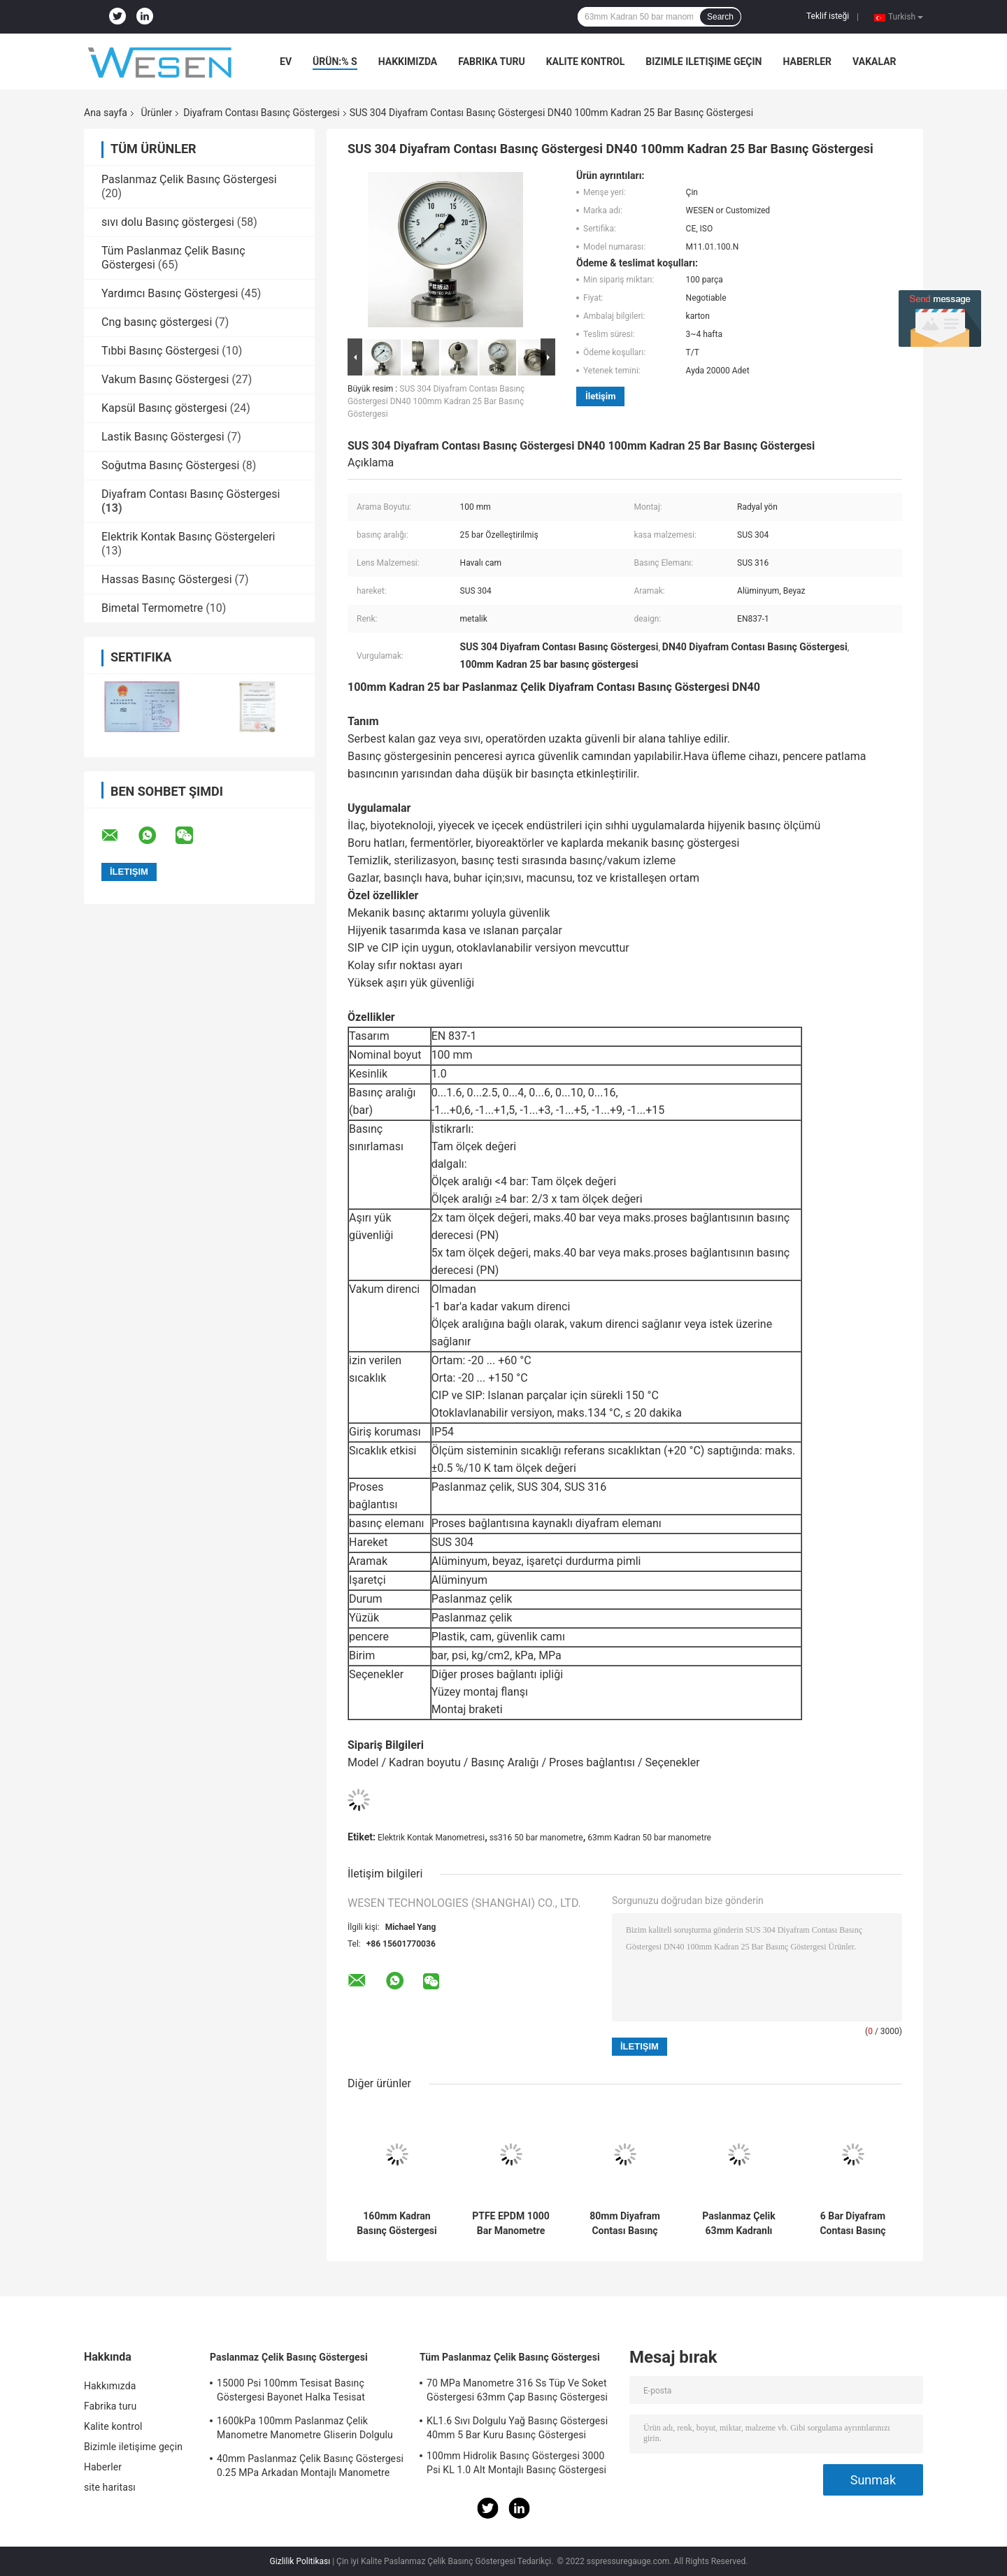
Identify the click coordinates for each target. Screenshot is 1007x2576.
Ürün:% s (335, 61)
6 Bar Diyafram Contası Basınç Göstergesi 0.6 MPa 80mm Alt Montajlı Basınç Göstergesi (853, 2223)
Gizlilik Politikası (300, 2561)
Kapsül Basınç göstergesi (164, 408)
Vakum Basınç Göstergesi (165, 379)
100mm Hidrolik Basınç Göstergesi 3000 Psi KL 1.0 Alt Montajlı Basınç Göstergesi (516, 2462)
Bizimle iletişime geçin (703, 61)
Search (720, 17)
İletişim (600, 396)
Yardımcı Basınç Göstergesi (169, 293)
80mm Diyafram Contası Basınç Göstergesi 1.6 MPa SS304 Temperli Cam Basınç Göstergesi (624, 2223)
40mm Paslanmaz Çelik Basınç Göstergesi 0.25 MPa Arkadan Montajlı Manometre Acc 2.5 (310, 2467)
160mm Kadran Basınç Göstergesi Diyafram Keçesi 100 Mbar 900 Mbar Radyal (396, 2223)
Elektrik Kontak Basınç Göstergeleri (188, 536)
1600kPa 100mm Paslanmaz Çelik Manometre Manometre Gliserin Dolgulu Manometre (305, 2430)
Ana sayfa (105, 112)
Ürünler (156, 112)
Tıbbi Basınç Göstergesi (160, 350)
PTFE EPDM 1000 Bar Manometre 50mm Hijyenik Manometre (511, 2223)
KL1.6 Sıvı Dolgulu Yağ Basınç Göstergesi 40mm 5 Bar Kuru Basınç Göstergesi (517, 2427)
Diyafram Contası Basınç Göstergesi (261, 112)
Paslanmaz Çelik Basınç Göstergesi (189, 179)
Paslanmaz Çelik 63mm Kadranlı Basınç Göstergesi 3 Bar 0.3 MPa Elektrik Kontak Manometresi (738, 2223)
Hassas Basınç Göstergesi (166, 579)
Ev (286, 61)
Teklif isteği (827, 16)
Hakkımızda (408, 61)
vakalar (874, 61)
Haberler (807, 61)
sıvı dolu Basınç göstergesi (167, 222)
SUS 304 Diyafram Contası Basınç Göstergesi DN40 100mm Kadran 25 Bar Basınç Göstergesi (436, 401)
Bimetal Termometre (152, 608)
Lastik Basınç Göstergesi (162, 436)
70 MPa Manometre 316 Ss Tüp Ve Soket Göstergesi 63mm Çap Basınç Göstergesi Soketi (517, 2392)
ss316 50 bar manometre (536, 1837)
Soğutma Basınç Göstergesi (170, 465)
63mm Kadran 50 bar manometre (649, 1837)
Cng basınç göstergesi (156, 322)
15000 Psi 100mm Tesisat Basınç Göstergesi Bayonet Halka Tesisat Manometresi (291, 2392)
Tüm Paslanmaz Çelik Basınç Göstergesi (510, 2357)
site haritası (110, 2487)
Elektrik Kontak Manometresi (431, 1837)
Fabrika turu (491, 61)
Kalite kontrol (585, 61)
